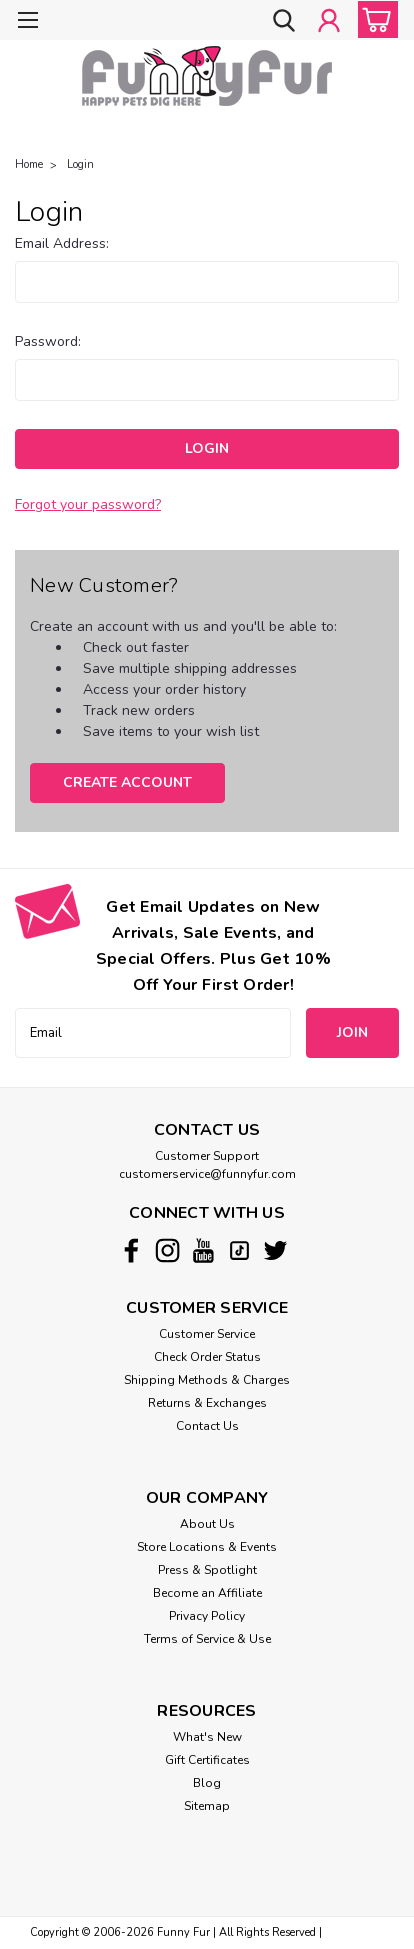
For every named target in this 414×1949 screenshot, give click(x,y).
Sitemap (207, 1806)
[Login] (329, 22)
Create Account (127, 782)
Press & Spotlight (207, 1570)
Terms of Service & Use (207, 1639)
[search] (284, 22)
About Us (207, 1524)
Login (80, 164)
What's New (207, 1737)
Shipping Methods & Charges (207, 1380)
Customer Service (207, 1334)
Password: (48, 341)
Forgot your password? (88, 504)
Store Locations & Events (207, 1547)
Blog (207, 1783)
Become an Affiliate (207, 1593)
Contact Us (207, 1426)
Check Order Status (207, 1357)
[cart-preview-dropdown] (373, 19)
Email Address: (62, 243)
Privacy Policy (207, 1616)
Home (29, 164)
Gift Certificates (207, 1760)
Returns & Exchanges (207, 1403)
